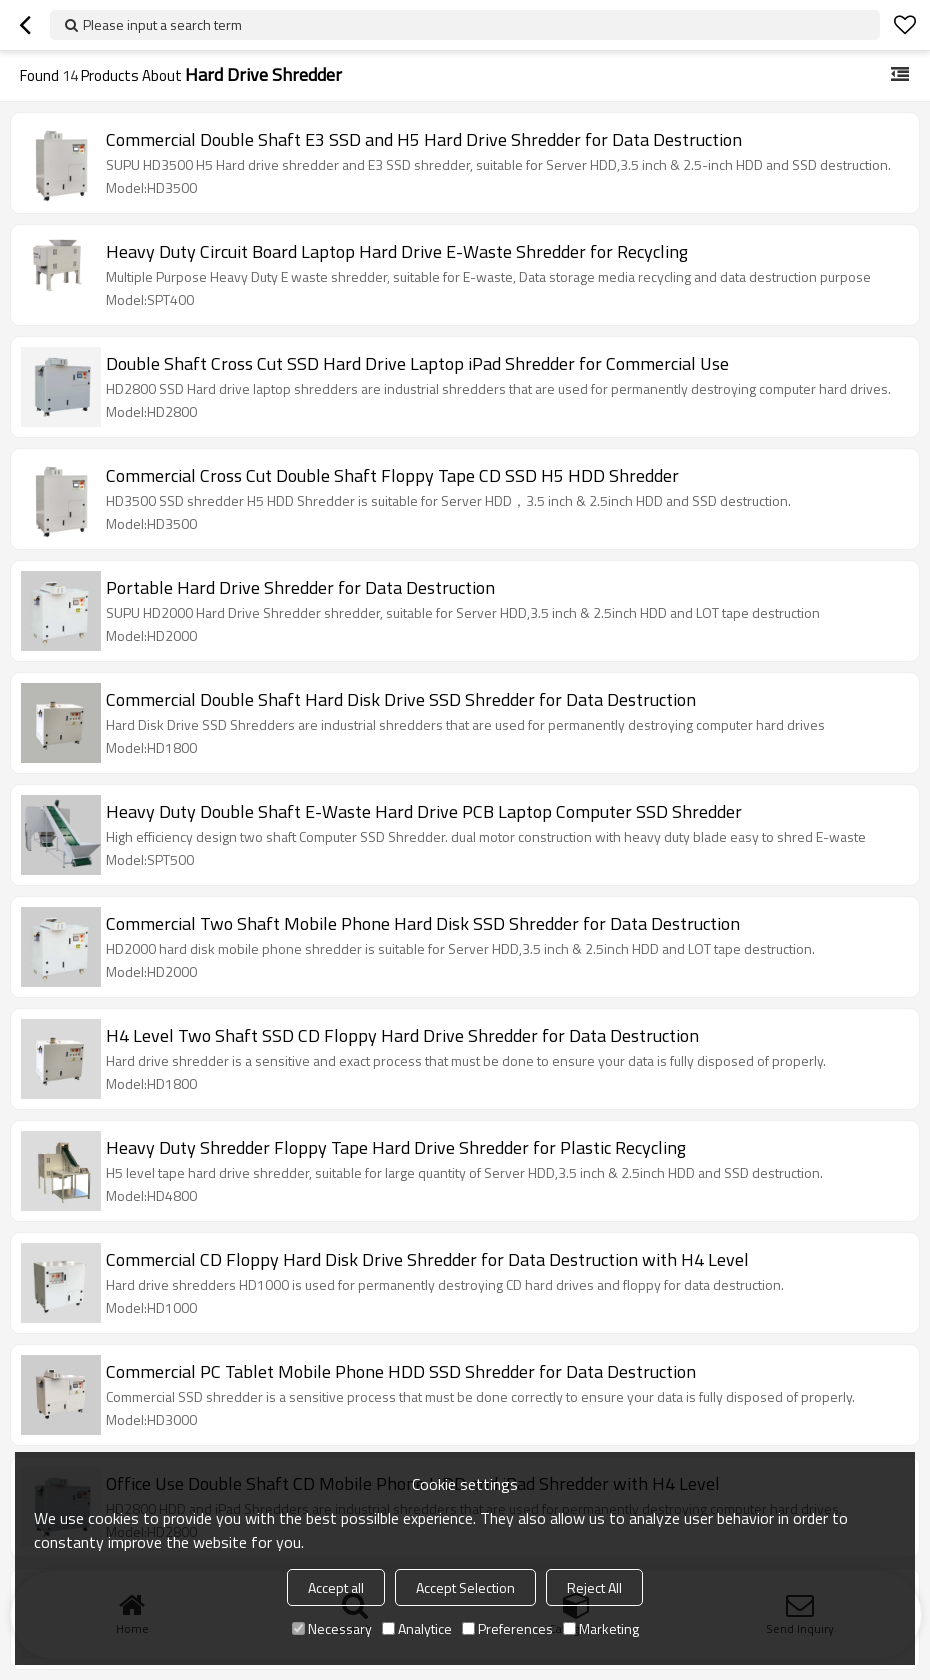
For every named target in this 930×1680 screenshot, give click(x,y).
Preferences (507, 1628)
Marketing (601, 1628)
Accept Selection (465, 1587)
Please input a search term (162, 24)
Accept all (336, 1587)
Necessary (332, 1628)
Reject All (594, 1587)
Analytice (417, 1628)
